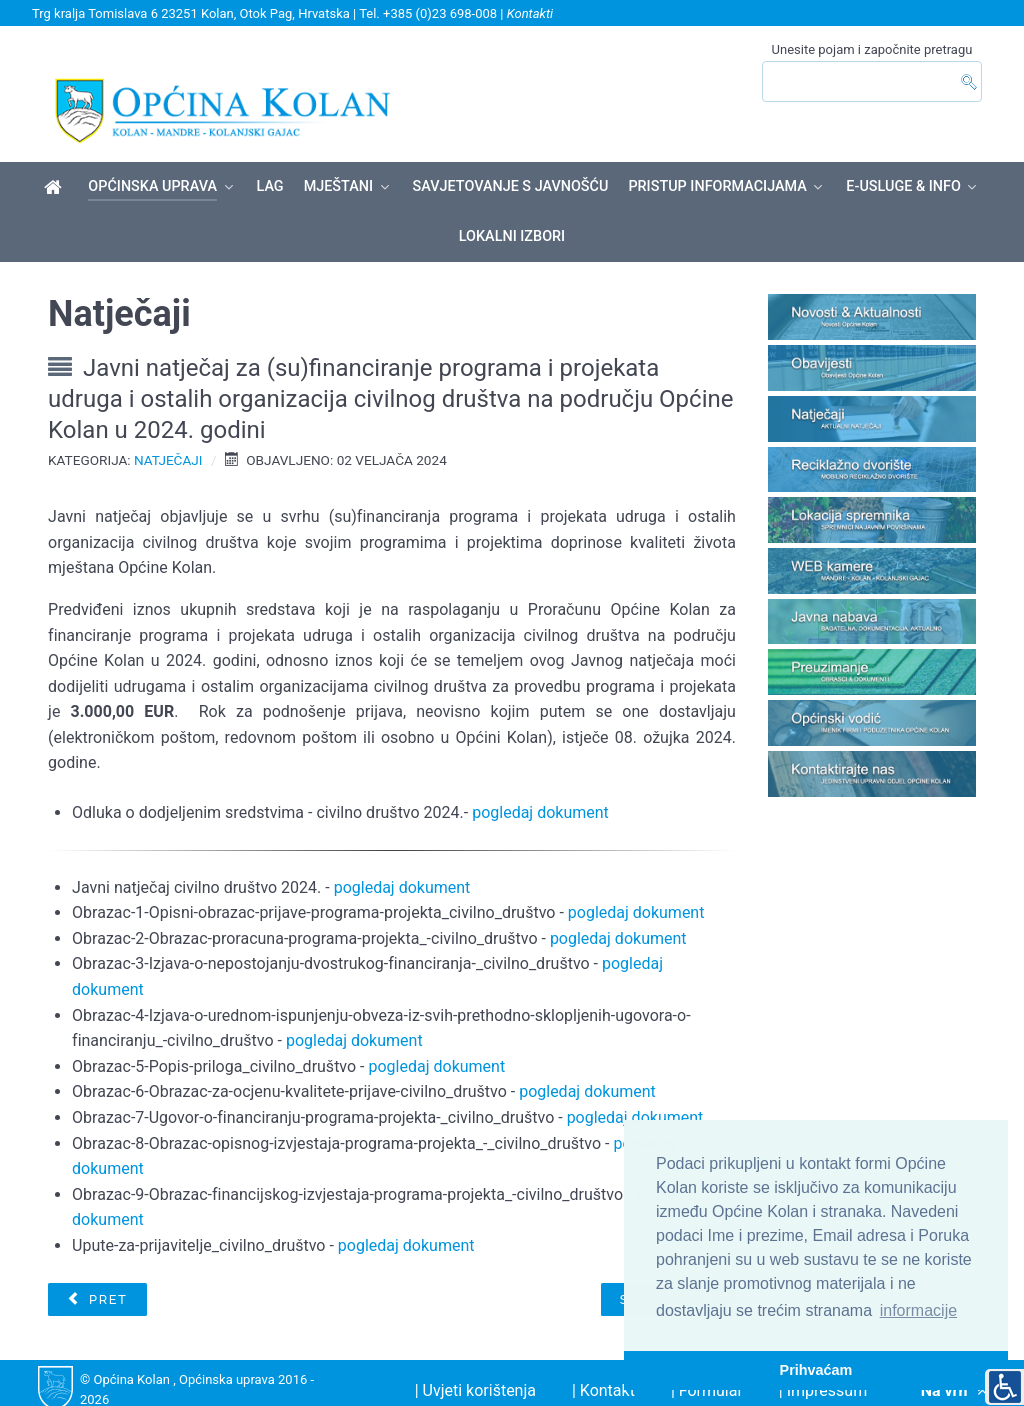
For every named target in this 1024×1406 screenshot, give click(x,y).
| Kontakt (603, 1356)
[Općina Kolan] (56, 154)
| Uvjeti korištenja (475, 1356)
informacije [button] (918, 1310)
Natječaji (168, 425)
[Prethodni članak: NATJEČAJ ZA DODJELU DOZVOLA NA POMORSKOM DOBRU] (97, 1265)
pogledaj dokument (540, 778)
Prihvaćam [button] (816, 1370)
